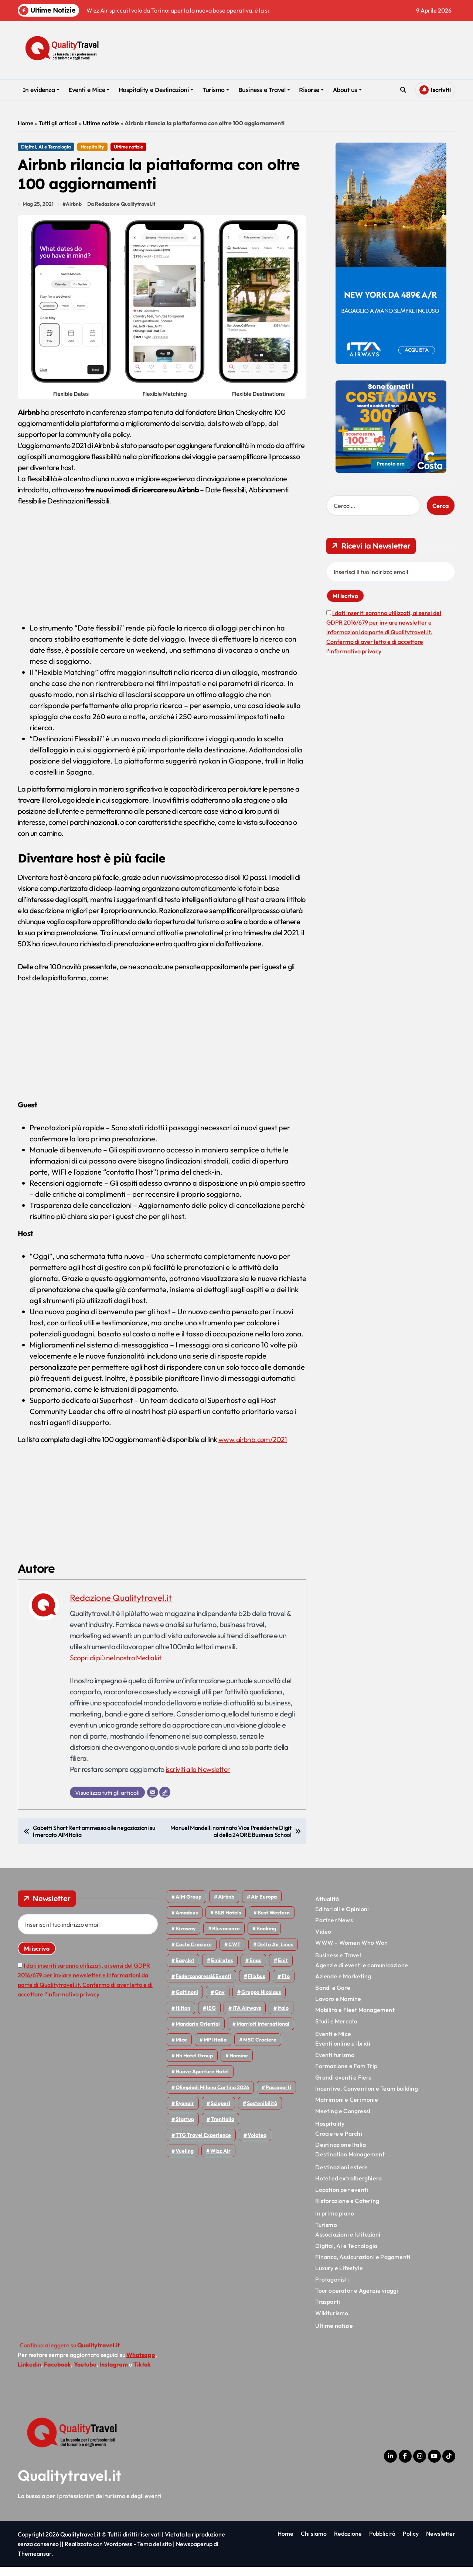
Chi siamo (314, 2542)
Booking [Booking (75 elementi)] (266, 1937)
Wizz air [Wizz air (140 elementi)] (220, 2160)
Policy (411, 2542)
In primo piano (334, 2222)
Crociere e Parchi (338, 2142)
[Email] (152, 1801)
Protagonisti (331, 2288)
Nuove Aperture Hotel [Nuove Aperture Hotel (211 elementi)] (202, 2080)
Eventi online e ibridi (342, 2052)
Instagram (113, 2373)
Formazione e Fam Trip (346, 2075)
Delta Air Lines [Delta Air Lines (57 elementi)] (275, 1953)
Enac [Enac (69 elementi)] (255, 1969)
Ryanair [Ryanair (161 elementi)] (185, 2112)
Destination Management (349, 2163)
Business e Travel (264, 89)
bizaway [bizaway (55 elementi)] (185, 1937)
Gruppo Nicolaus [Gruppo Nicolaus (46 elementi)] (261, 2001)
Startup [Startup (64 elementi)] (185, 2128)
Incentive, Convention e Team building (366, 2097)
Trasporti (327, 2310)
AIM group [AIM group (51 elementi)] (188, 1906)
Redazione (348, 2542)
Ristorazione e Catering (347, 2210)
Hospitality (92, 147)
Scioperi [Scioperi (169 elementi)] (220, 2112)
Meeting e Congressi (342, 2120)
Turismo (216, 89)
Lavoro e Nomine (338, 2008)
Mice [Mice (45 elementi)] (181, 2049)
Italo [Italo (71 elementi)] (283, 2017)
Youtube (85, 2373)
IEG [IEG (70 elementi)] (211, 2017)
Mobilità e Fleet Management (354, 2019)
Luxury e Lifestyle (339, 2277)
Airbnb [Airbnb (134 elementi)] (226, 1906)
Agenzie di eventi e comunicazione (361, 1974)
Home (26, 123)
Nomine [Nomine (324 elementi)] (238, 2064)
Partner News (334, 1929)
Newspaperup (194, 2553)
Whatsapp (140, 2364)
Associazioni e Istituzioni (347, 2243)
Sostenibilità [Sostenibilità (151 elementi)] (262, 2112)
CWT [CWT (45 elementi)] (234, 1953)
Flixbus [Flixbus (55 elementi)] (256, 1985)
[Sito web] (164, 1801)
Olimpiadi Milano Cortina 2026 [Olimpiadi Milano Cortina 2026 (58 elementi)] (212, 2096)
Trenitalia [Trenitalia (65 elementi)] (222, 2128)
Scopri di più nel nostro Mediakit (117, 1666)
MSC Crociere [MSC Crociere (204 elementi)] (259, 2049)
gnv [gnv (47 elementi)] (220, 2001)
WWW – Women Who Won (351, 1951)
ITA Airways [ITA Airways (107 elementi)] (246, 2017)
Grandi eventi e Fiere (343, 2086)
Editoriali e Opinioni (342, 1918)
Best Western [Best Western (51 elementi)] (274, 1922)
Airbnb (74, 213)
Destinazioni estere (341, 2176)
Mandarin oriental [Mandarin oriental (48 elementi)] (198, 2033)
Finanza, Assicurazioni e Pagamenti (362, 2266)
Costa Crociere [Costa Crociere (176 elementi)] (194, 1953)
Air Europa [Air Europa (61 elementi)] (264, 1906)
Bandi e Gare (332, 1996)
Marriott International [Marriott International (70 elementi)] (262, 2033)
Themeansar (34, 2562)
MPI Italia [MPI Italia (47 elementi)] (215, 2049)
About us (347, 89)
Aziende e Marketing (343, 1985)
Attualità (327, 1908)
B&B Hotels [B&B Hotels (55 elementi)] (227, 1922)
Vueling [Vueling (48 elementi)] (185, 2160)
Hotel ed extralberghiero (348, 2187)
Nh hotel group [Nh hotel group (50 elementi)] (194, 2064)
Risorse (311, 89)
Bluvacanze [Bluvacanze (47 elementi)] (226, 1937)
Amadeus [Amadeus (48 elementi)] (187, 1922)
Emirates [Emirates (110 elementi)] (222, 1969)
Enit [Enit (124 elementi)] (283, 1969)
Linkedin (29, 2373)
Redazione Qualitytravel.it (121, 1606)
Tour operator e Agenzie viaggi (356, 2299)
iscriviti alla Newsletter (199, 1778)
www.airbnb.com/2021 (253, 1448)
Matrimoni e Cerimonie (346, 2108)
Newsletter (440, 2542)
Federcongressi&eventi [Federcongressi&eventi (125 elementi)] (203, 1985)
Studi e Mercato (336, 2030)
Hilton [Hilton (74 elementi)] (183, 2017)
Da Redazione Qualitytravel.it (123, 213)
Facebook (57, 2373)
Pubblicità (382, 2542)
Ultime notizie (101, 123)
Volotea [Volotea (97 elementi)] (257, 2144)
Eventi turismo (334, 2064)
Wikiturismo (331, 2322)
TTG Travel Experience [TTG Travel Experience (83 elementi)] (203, 2144)
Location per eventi (341, 2198)
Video (323, 1940)
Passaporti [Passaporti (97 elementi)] (278, 2096)
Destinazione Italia (340, 2154)
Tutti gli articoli (58, 123)
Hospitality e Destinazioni (156, 89)
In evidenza (41, 89)
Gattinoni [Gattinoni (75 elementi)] (187, 2001)
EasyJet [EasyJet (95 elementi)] (185, 1969)
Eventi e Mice (88, 89)
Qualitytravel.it (70, 2484)
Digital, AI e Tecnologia (46, 147)
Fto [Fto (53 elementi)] (286, 1985)
